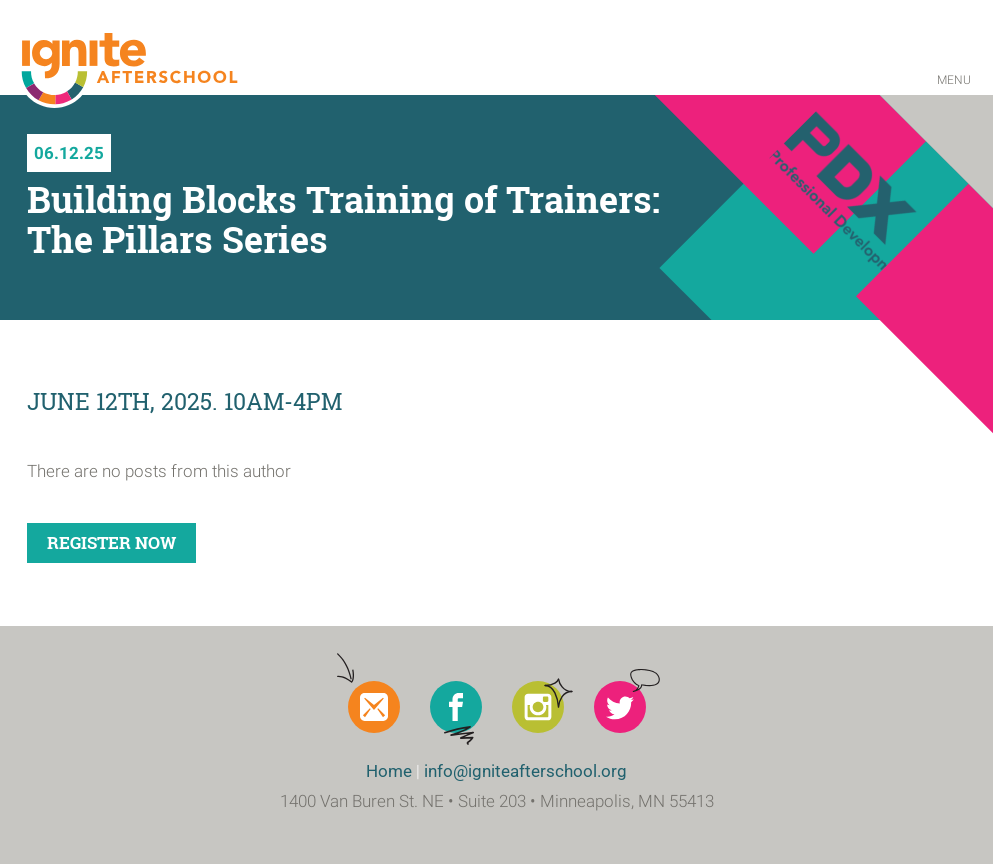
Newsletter (374, 707)
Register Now (111, 542)
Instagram (538, 707)
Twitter (620, 707)
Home (389, 771)
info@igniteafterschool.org (525, 771)
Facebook (456, 707)
